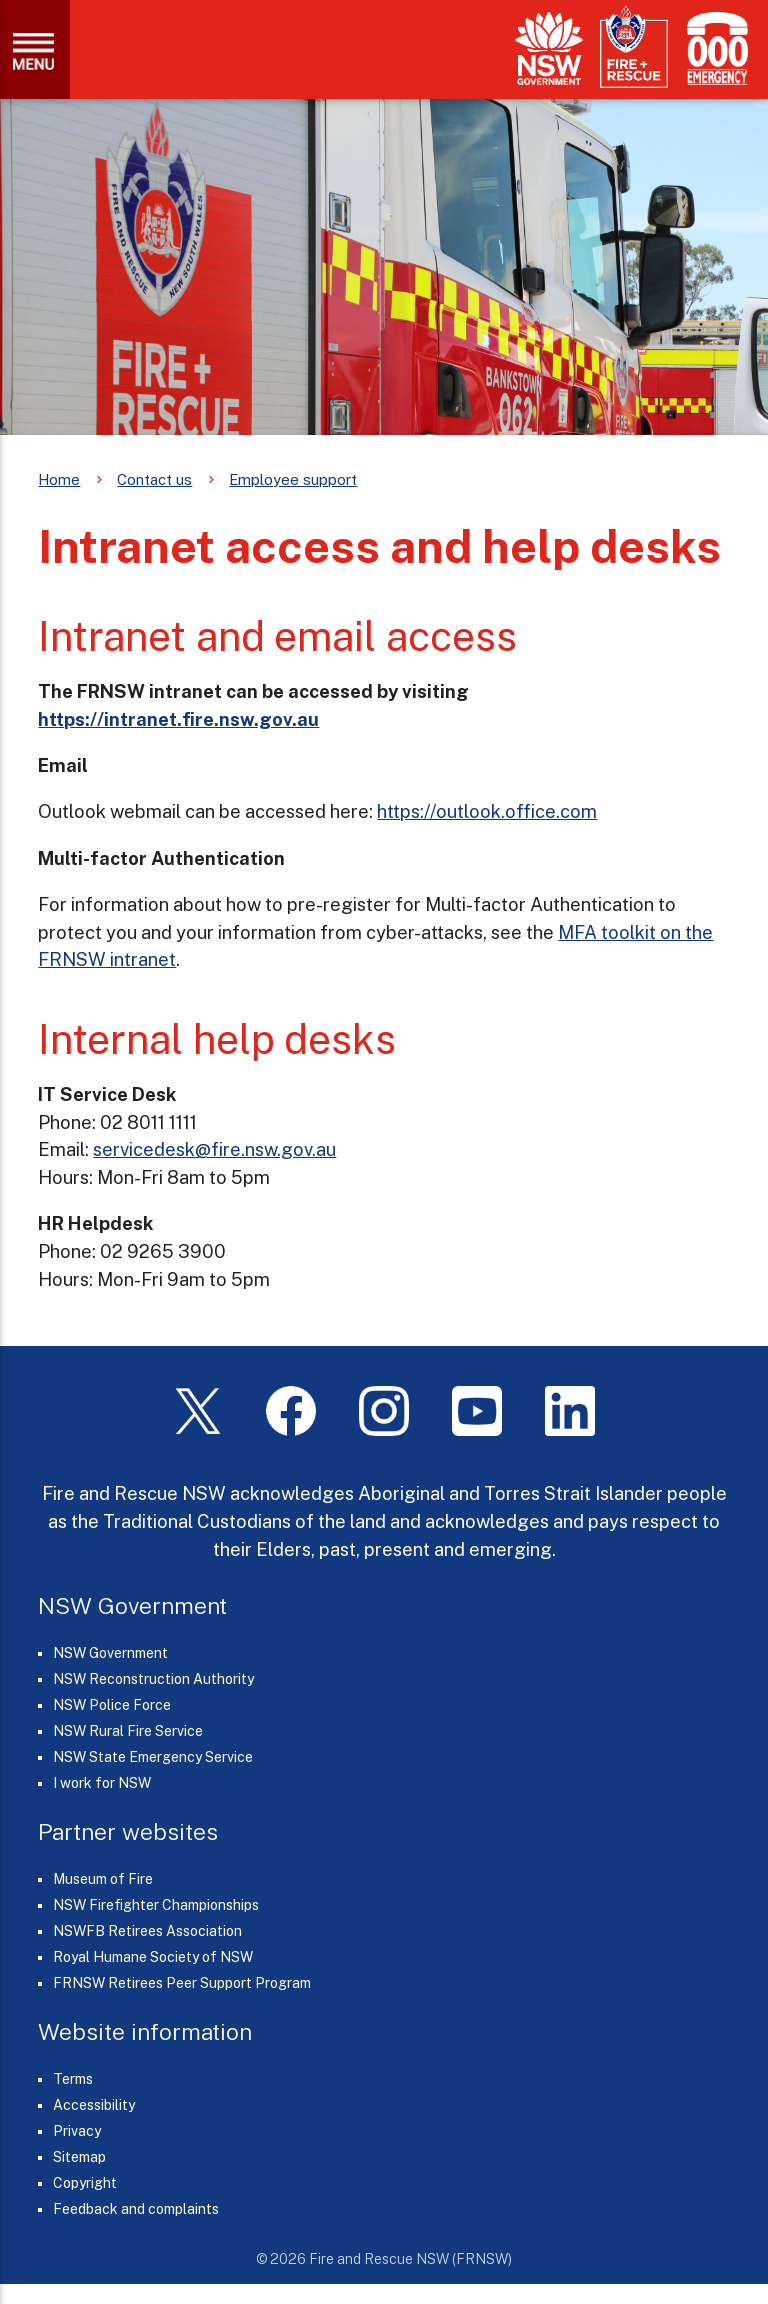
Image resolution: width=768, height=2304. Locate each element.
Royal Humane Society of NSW (153, 1957)
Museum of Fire (103, 1879)
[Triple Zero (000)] (713, 48)
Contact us (154, 479)
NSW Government (110, 1653)
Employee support (293, 479)
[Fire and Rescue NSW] (634, 47)
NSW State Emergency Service (153, 1757)
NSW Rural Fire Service (128, 1731)
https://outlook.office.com (487, 811)
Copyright (85, 2183)
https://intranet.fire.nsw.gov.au (178, 719)
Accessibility (94, 2105)
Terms (73, 2079)
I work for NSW (102, 1783)
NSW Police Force (112, 1705)
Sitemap (79, 2157)
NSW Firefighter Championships (156, 1905)
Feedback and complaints (136, 2209)
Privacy (77, 2131)
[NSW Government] (549, 48)
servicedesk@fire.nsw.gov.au (214, 1149)
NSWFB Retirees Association (147, 1931)
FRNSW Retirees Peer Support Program (182, 1983)
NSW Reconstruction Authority (153, 1679)
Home (59, 479)
